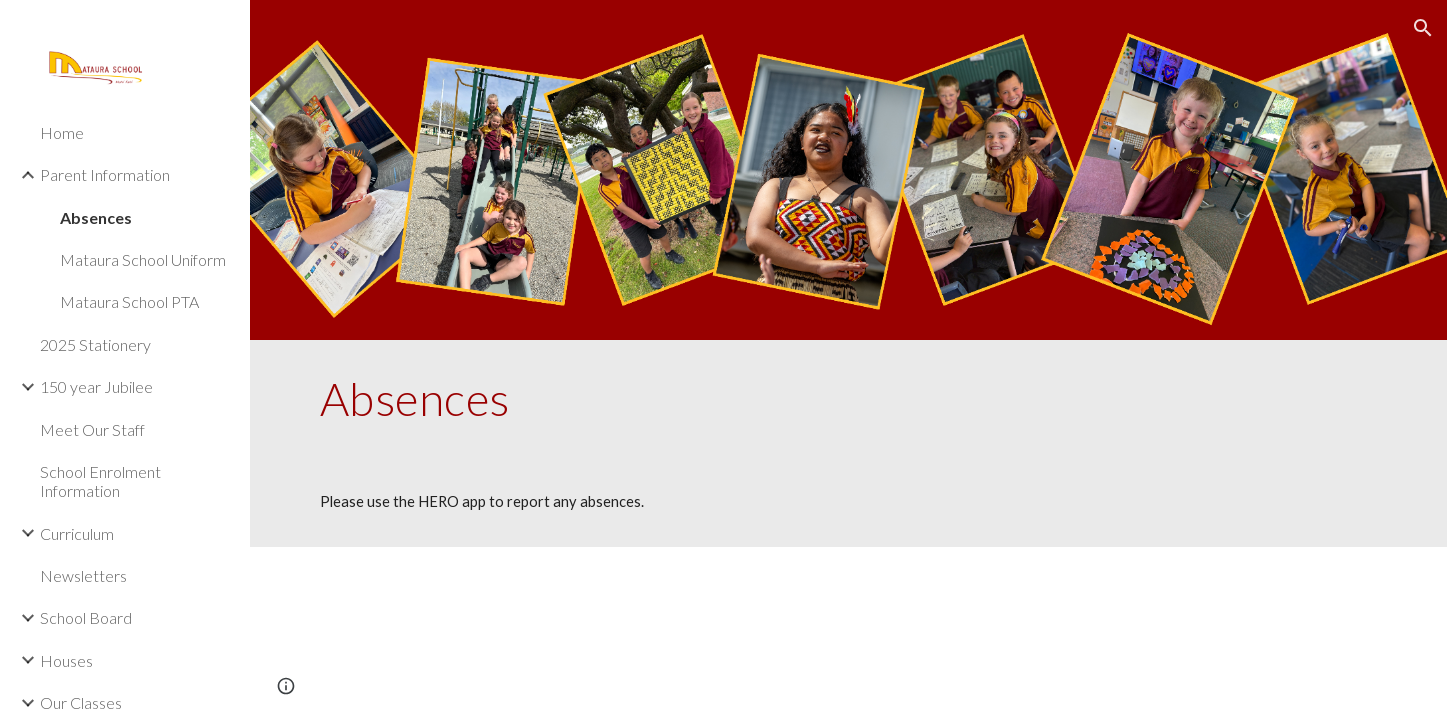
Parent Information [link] (105, 174)
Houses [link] (66, 660)
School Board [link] (86, 617)
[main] (849, 399)
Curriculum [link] (77, 533)
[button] (1423, 28)
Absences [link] (96, 217)
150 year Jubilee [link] (96, 386)
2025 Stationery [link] (95, 344)
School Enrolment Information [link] (100, 481)
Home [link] (62, 132)
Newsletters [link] (83, 575)
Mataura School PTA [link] (129, 301)
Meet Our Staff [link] (92, 429)
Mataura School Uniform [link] (143, 259)
